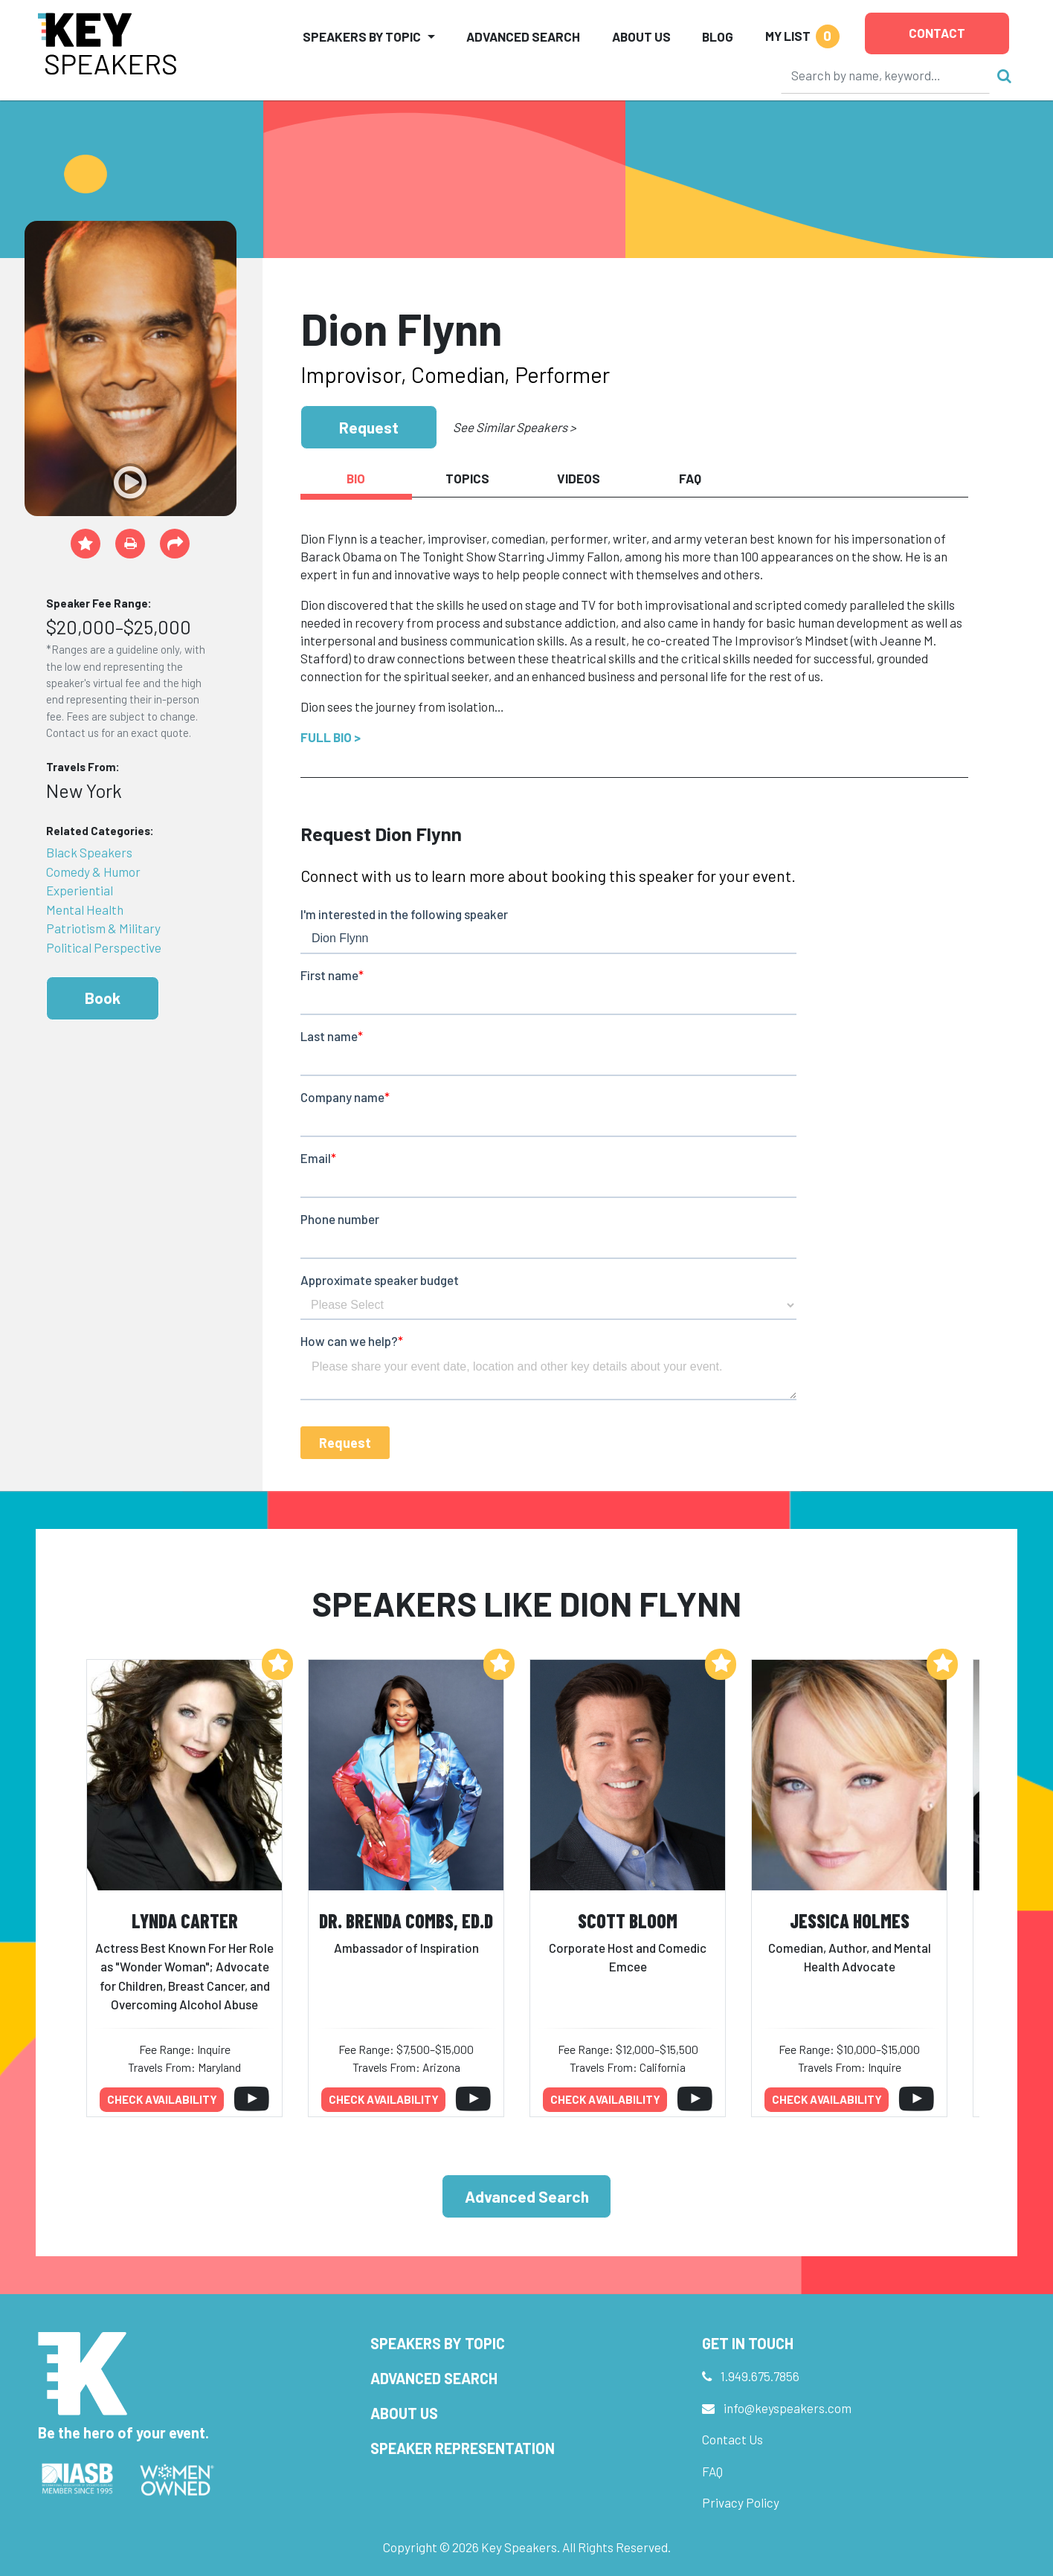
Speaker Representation (462, 2448)
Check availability (162, 2099)
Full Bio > (330, 737)
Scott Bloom (627, 1920)
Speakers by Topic (437, 2343)
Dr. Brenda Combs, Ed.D (406, 1920)
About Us (641, 36)
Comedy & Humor (93, 871)
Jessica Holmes (849, 1920)
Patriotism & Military (103, 928)
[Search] (886, 75)
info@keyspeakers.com (787, 2407)
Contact (937, 32)
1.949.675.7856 (760, 2376)
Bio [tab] (356, 478)
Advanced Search (523, 36)
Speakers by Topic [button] (362, 36)
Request (369, 427)
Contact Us (732, 2439)
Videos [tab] (578, 478)
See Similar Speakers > (514, 426)
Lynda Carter (185, 1920)
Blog (717, 36)
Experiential (79, 890)
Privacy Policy (740, 2502)
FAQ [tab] (690, 478)
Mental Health (84, 909)
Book (102, 997)
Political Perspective (103, 947)
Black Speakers (89, 852)
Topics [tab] (467, 478)
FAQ (712, 2471)
